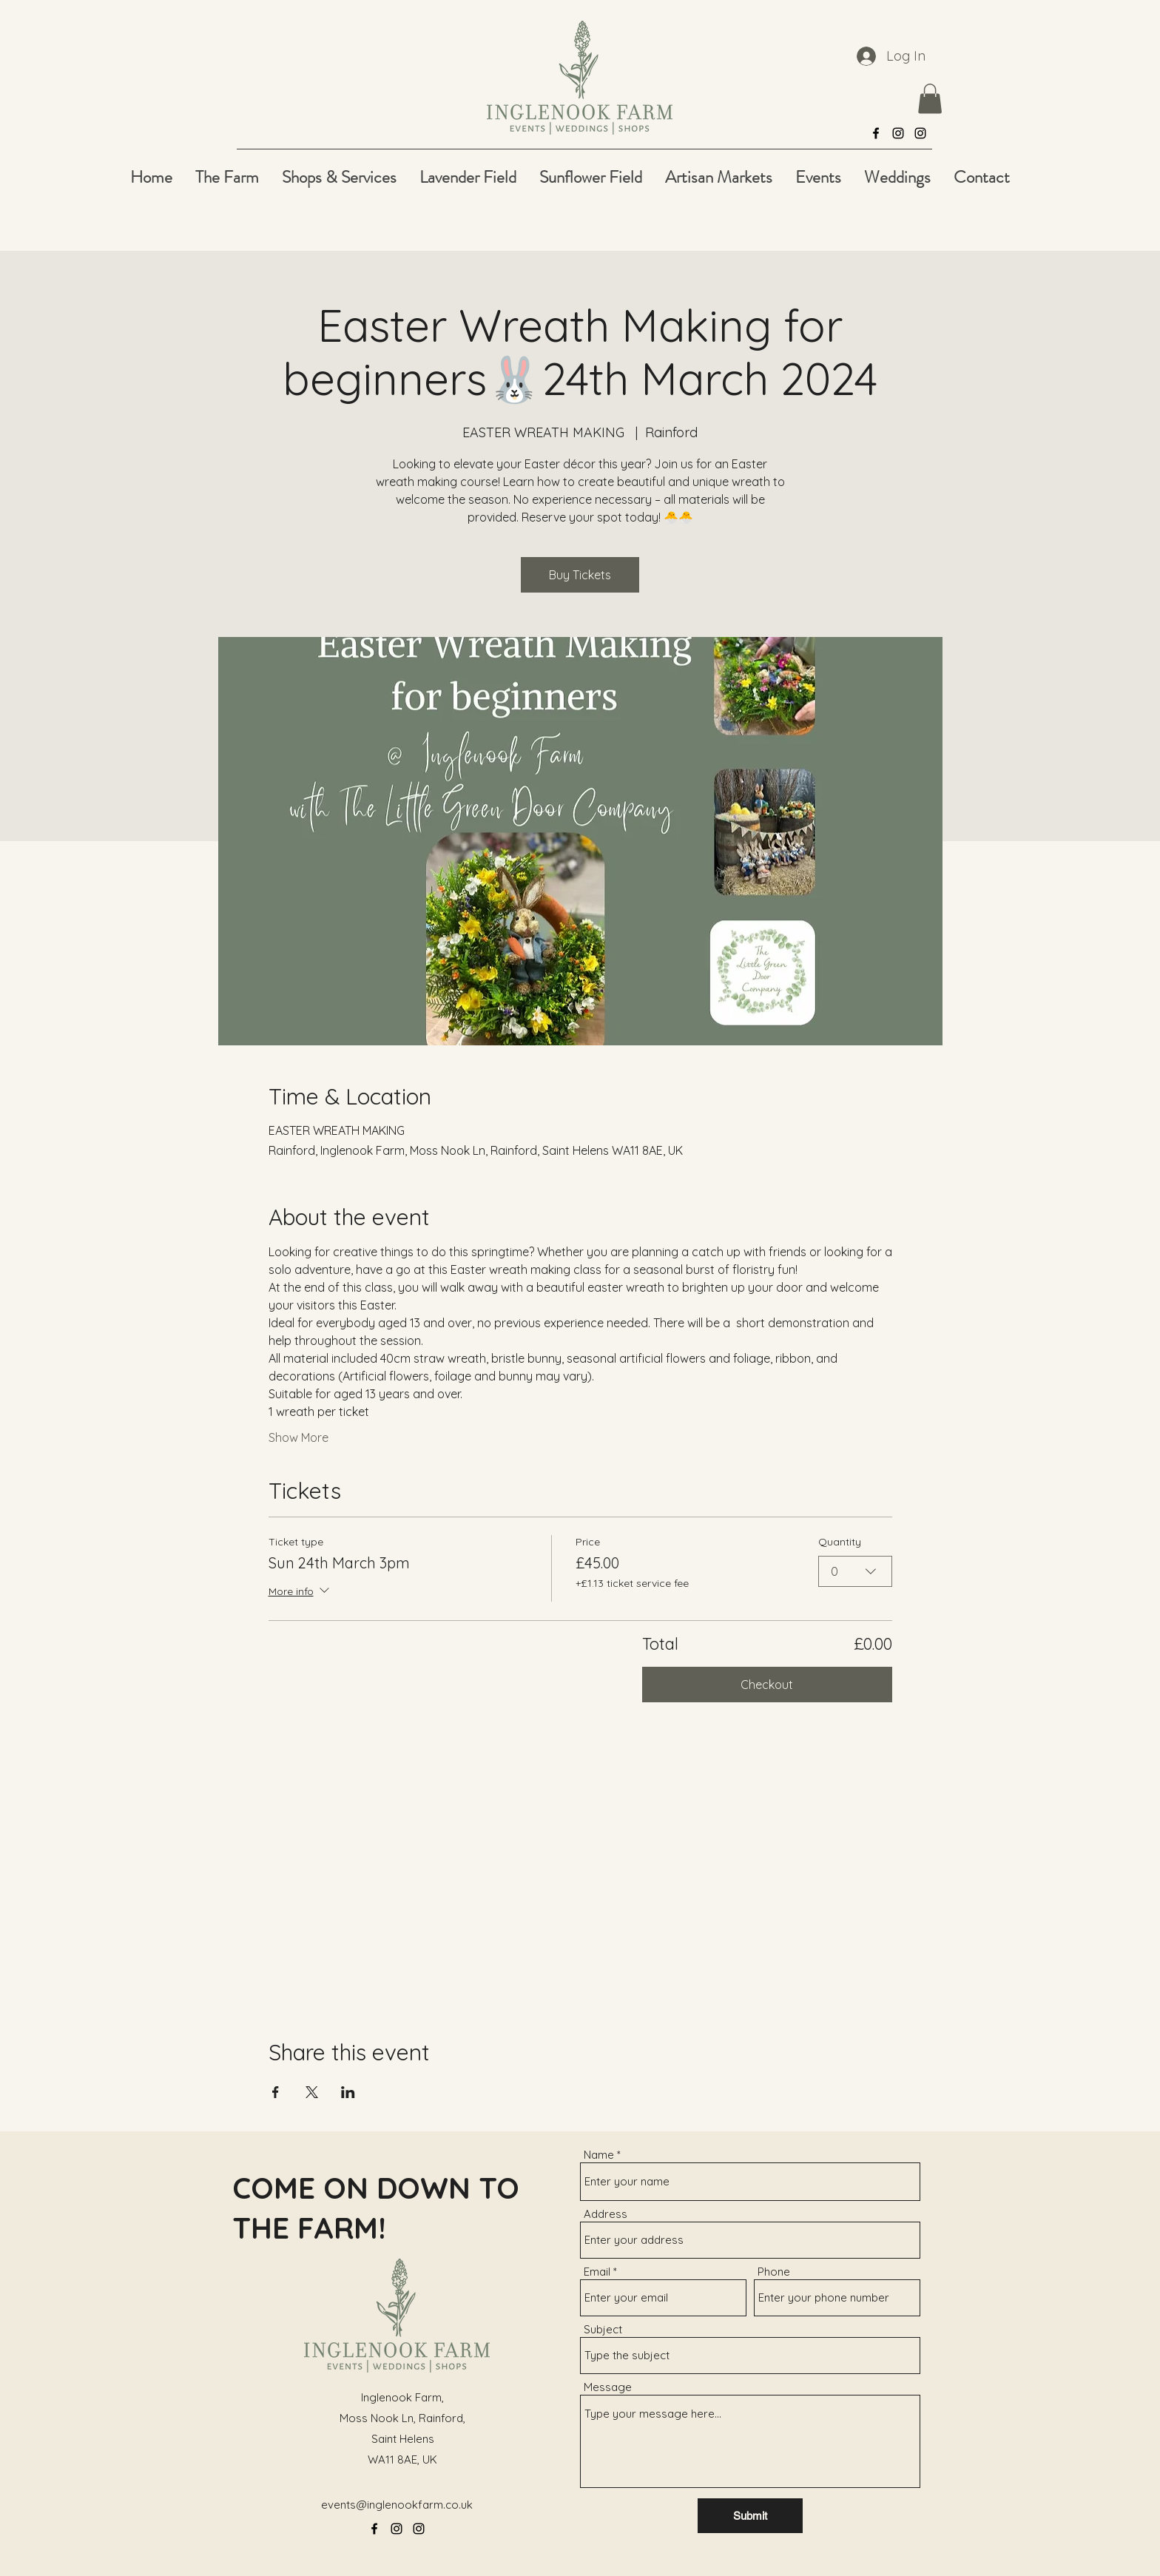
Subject (603, 2329)
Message (608, 2387)
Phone (774, 2271)
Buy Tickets (580, 574)
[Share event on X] (312, 2092)
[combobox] (855, 1571)
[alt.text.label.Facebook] (876, 133)
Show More (298, 1437)
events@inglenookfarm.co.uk (397, 2505)
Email (597, 2271)
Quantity (839, 1541)
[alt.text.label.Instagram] (898, 133)
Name (599, 2154)
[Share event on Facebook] (276, 2092)
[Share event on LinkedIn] (348, 2092)
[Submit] (750, 2515)
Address (605, 2213)
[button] (929, 99)
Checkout (767, 1684)
